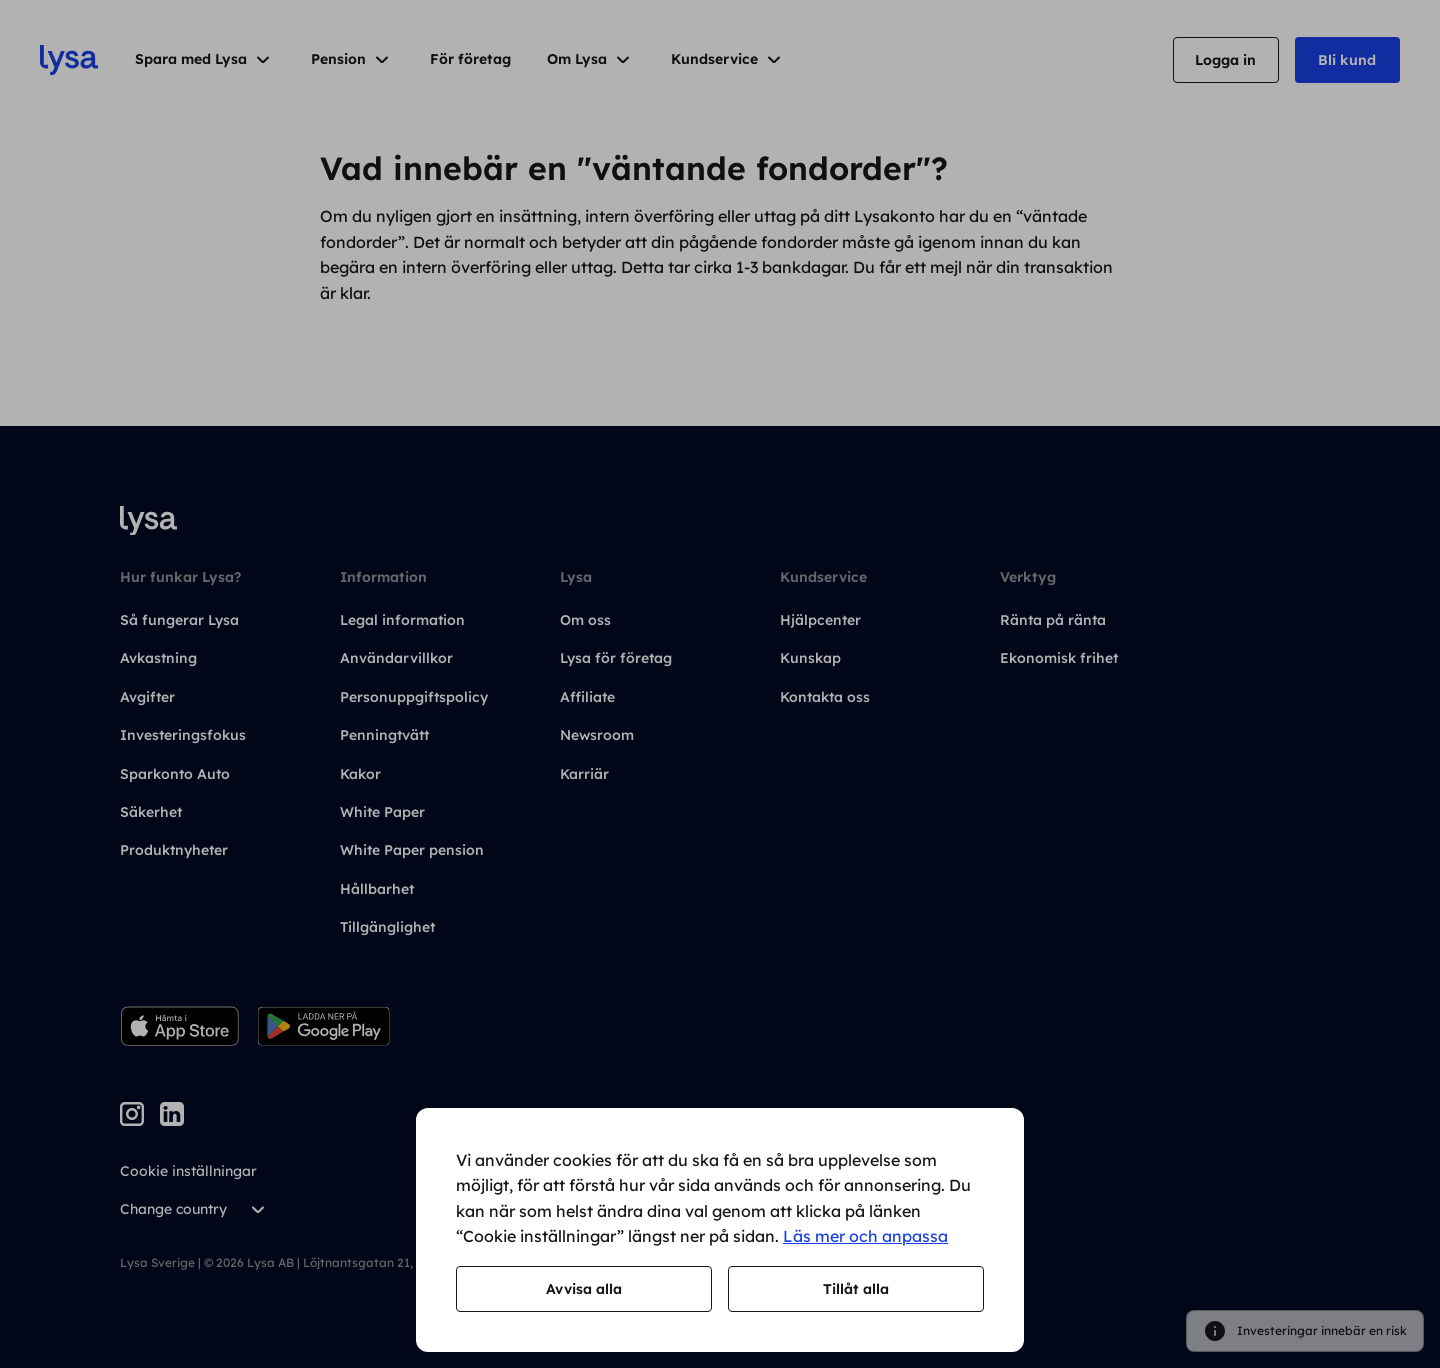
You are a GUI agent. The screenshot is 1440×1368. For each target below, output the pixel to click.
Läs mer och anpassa (865, 1236)
